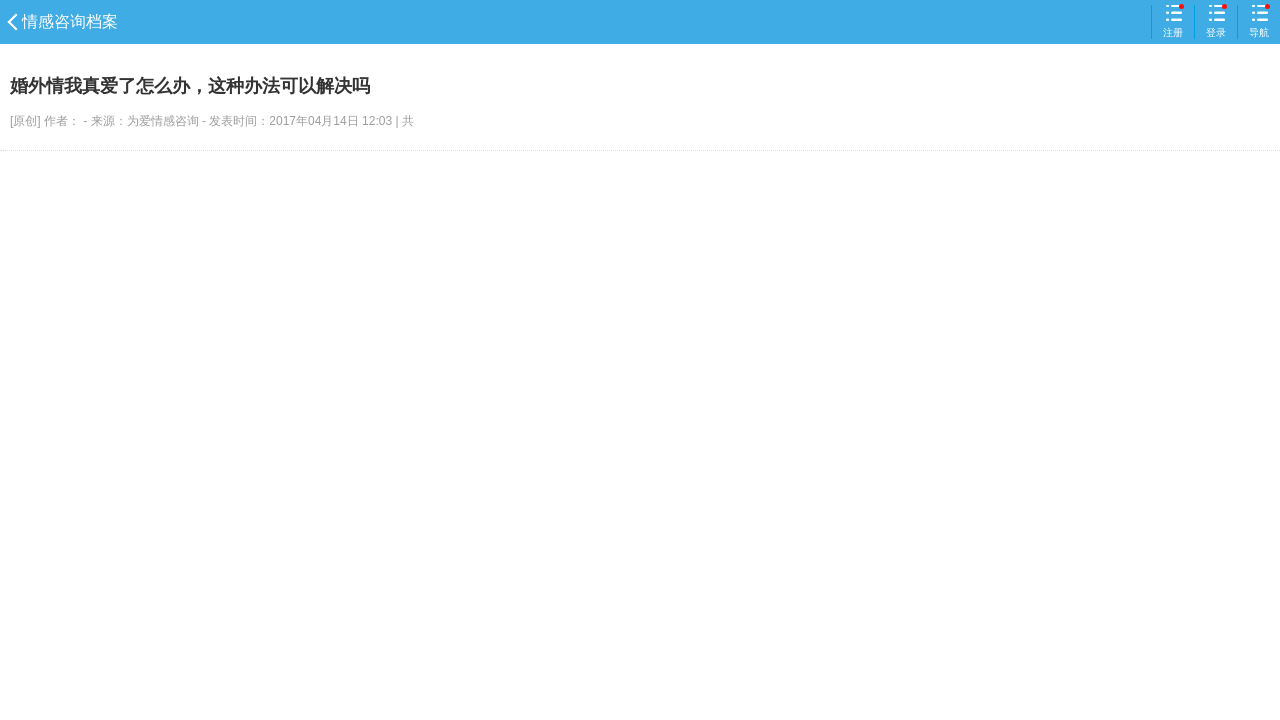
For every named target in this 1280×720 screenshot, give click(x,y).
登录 (1216, 21)
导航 (1259, 21)
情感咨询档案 (64, 21)
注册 (1173, 21)
